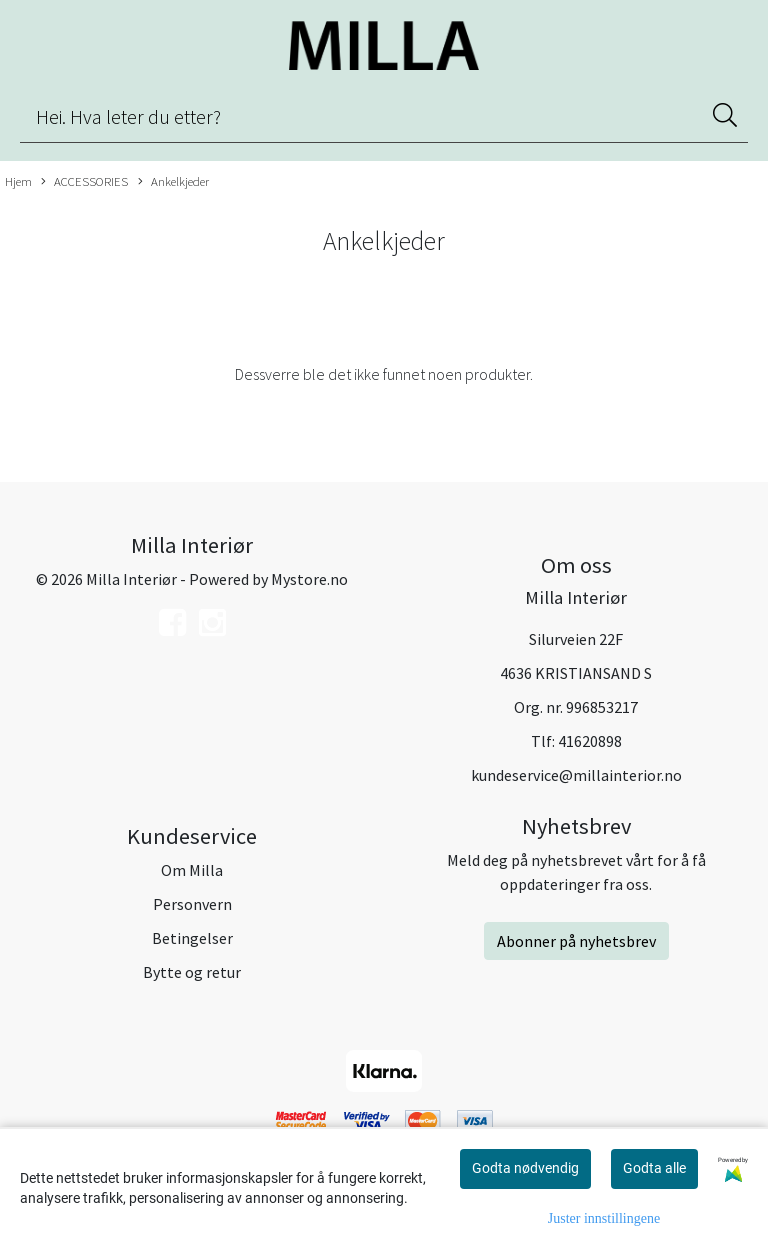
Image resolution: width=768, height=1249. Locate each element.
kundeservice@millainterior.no (576, 775)
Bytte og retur (192, 972)
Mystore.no (309, 579)
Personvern (192, 904)
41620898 (590, 741)
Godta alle (654, 1168)
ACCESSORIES (84, 182)
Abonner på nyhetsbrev (576, 941)
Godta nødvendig (525, 1168)
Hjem (18, 181)
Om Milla (192, 870)
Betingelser (192, 938)
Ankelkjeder (173, 182)
